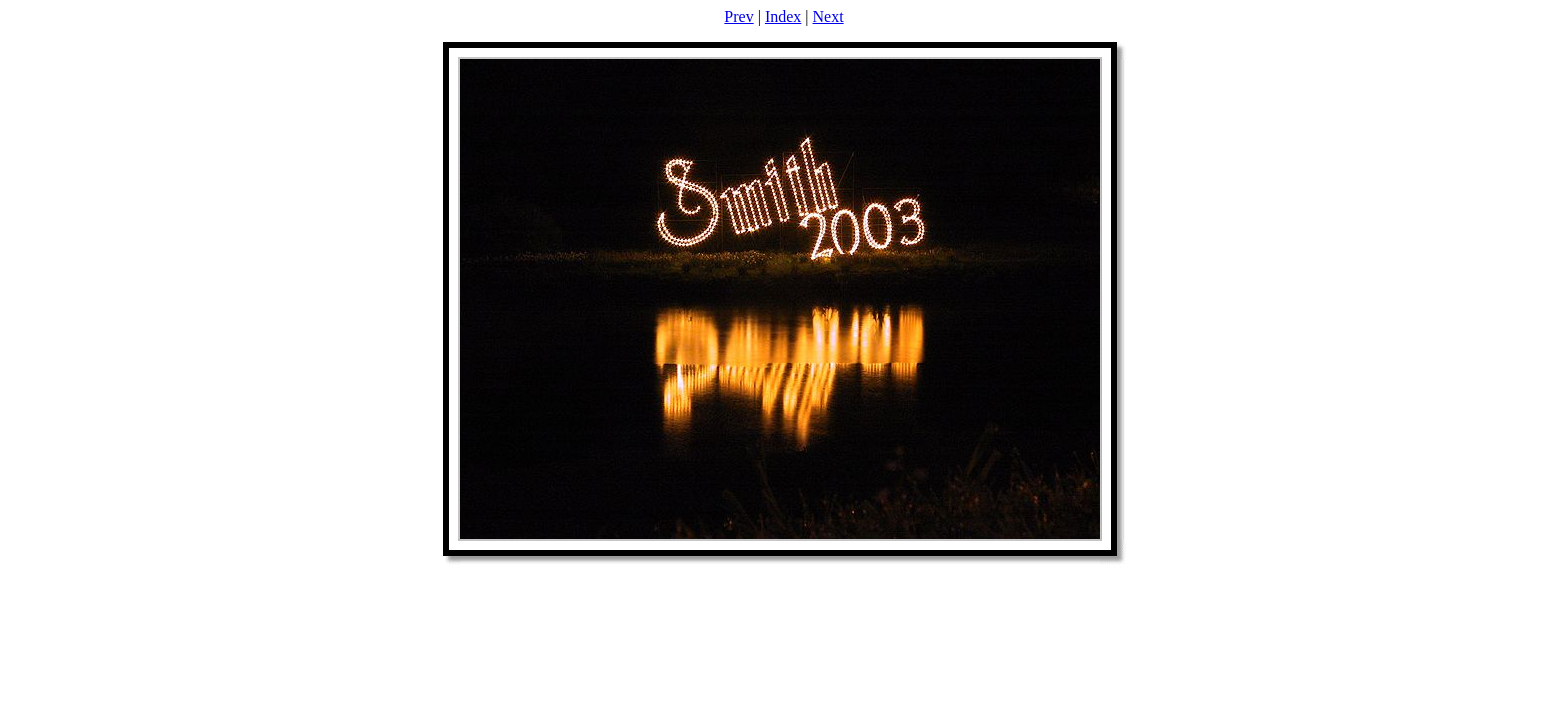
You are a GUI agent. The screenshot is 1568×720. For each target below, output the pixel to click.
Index (783, 16)
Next (828, 16)
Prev (738, 16)
